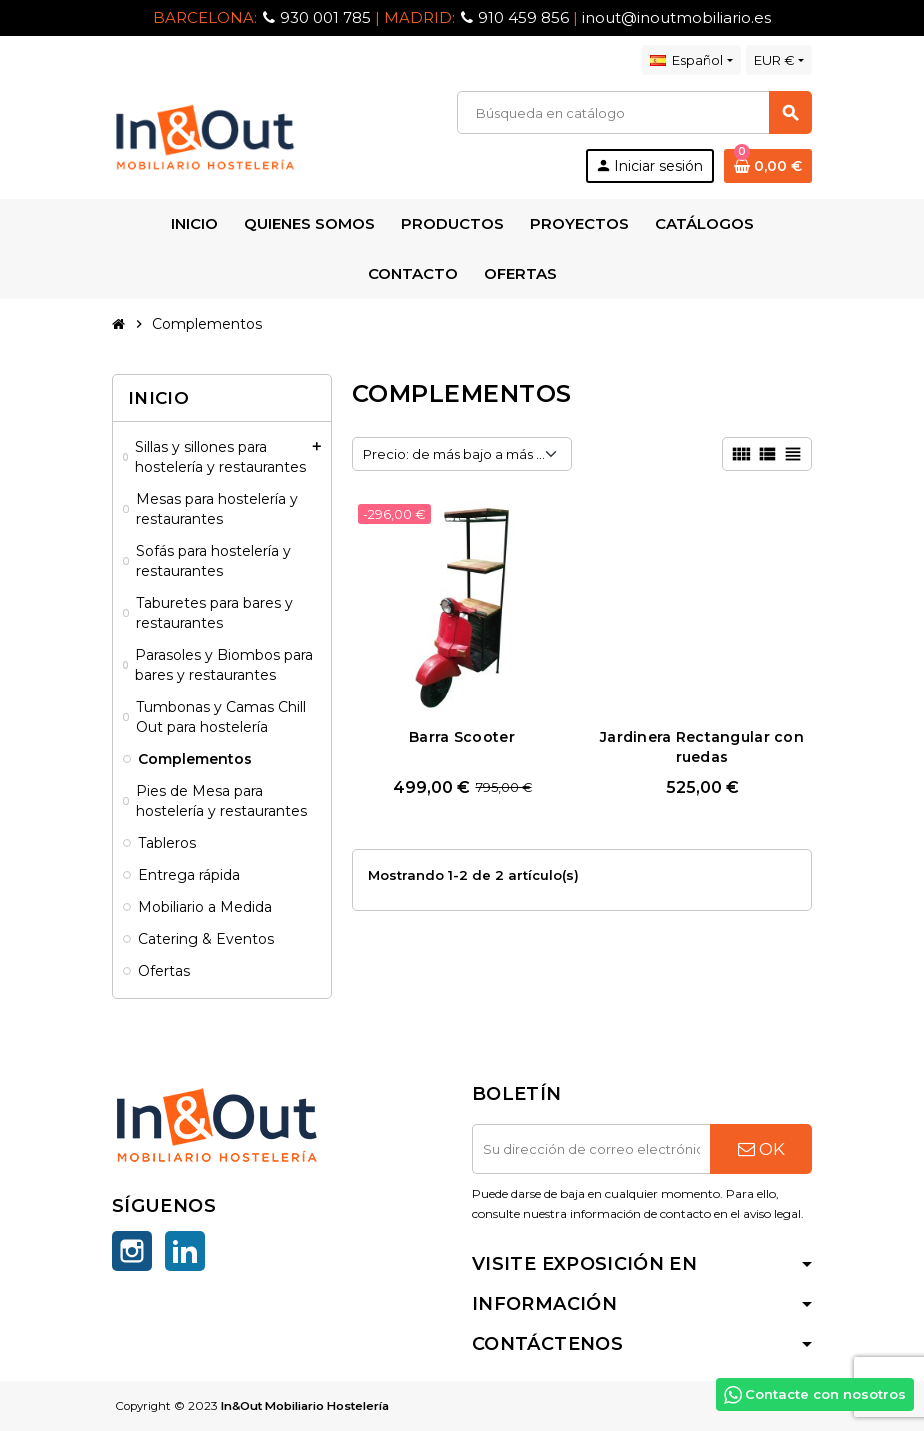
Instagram (132, 1251)
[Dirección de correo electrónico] (591, 1149)
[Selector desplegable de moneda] (779, 60)
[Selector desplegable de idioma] (691, 60)
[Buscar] (634, 112)
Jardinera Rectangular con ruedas (702, 747)
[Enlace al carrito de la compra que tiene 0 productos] (768, 166)
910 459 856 (523, 17)
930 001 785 (325, 17)
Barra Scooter (462, 737)
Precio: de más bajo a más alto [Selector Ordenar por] (462, 454)
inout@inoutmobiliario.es (676, 17)
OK (761, 1149)
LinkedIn (185, 1251)
